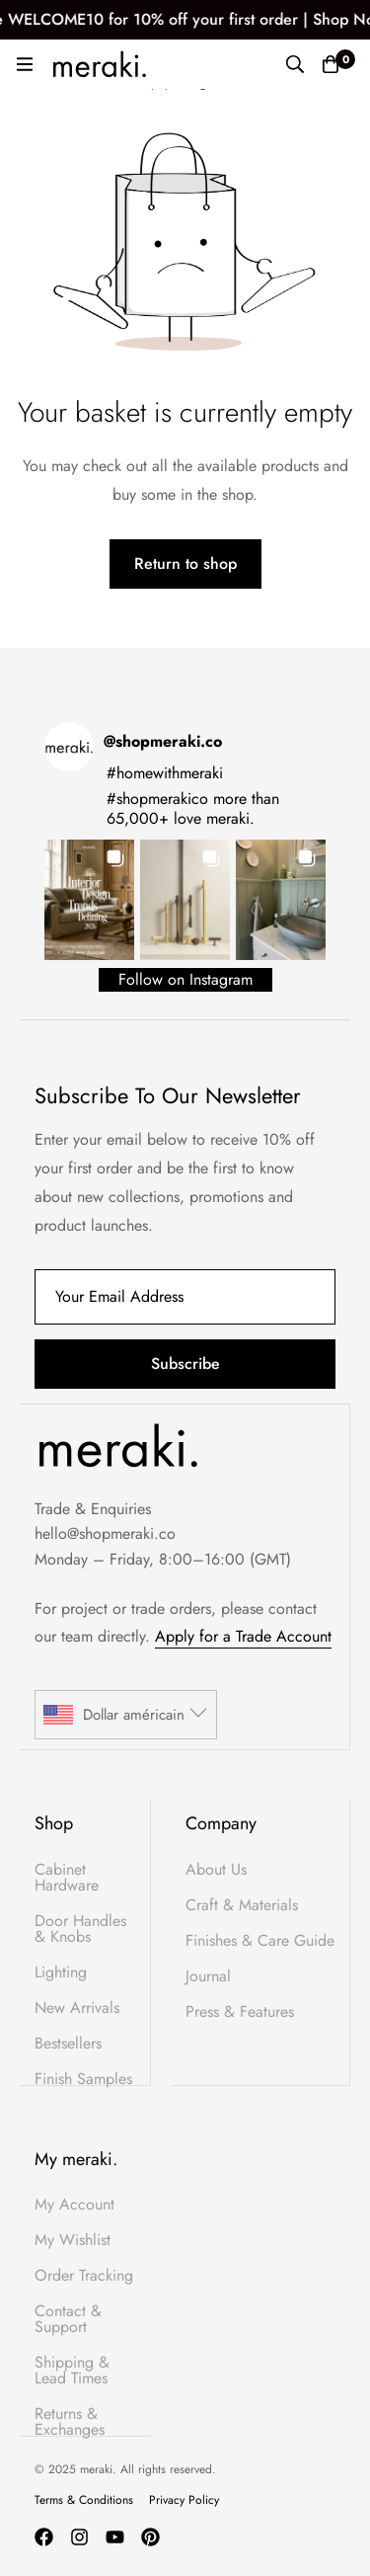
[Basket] (330, 64)
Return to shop (185, 563)
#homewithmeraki (165, 773)
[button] (89, 899)
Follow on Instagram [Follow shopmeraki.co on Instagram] (185, 979)
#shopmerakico (157, 798)
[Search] (295, 64)
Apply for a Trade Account (243, 1636)
